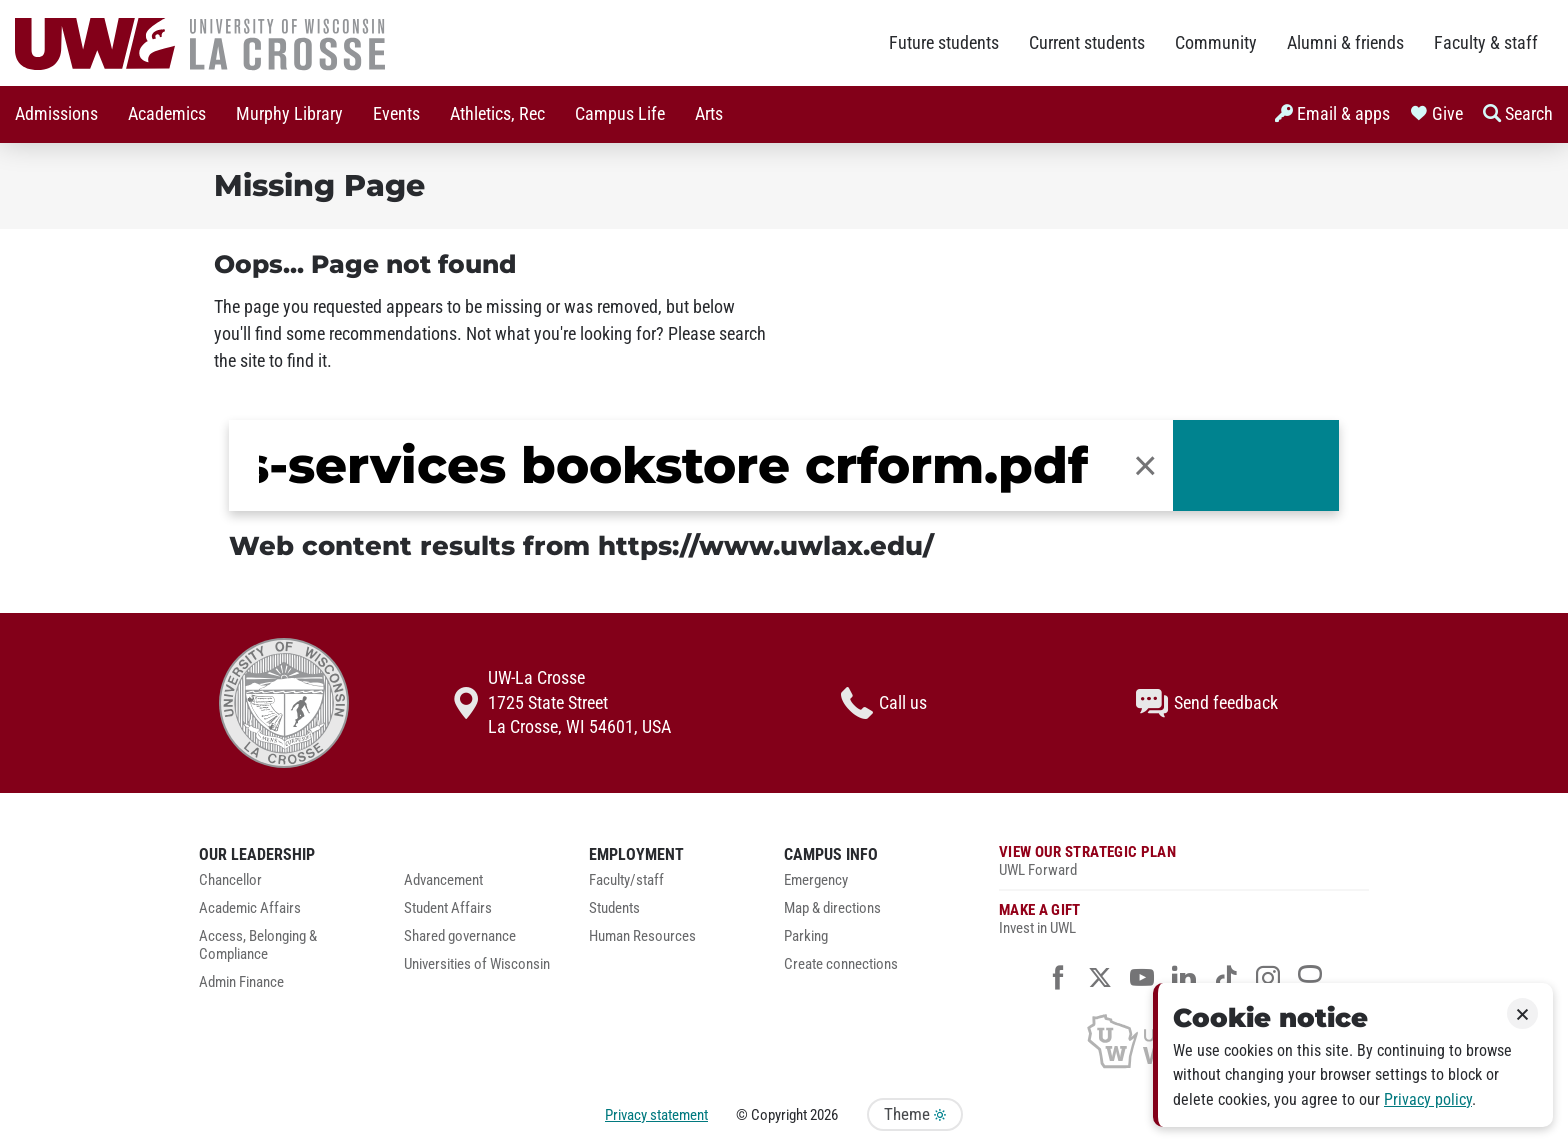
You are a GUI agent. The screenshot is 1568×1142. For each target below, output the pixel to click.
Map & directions (832, 908)
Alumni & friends (1345, 43)
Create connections (841, 964)
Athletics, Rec (497, 114)
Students (614, 908)
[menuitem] (56, 114)
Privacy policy (1428, 1099)
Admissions (56, 114)
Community (1216, 43)
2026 (824, 1115)
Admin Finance (241, 982)
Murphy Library (289, 114)
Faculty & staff (1486, 43)
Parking (806, 936)
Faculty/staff (626, 880)
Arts (709, 114)
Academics (167, 114)
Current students (1087, 43)
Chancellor (230, 880)
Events (396, 114)
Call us (884, 703)
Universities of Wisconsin (477, 964)
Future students (944, 43)
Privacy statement (656, 1115)
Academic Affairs (250, 908)
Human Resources (642, 936)
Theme (915, 1114)
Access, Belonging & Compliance (258, 945)
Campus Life (620, 114)
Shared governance (460, 936)
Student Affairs (448, 908)
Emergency (816, 880)
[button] (1145, 465)
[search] (673, 465)
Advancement (443, 880)
